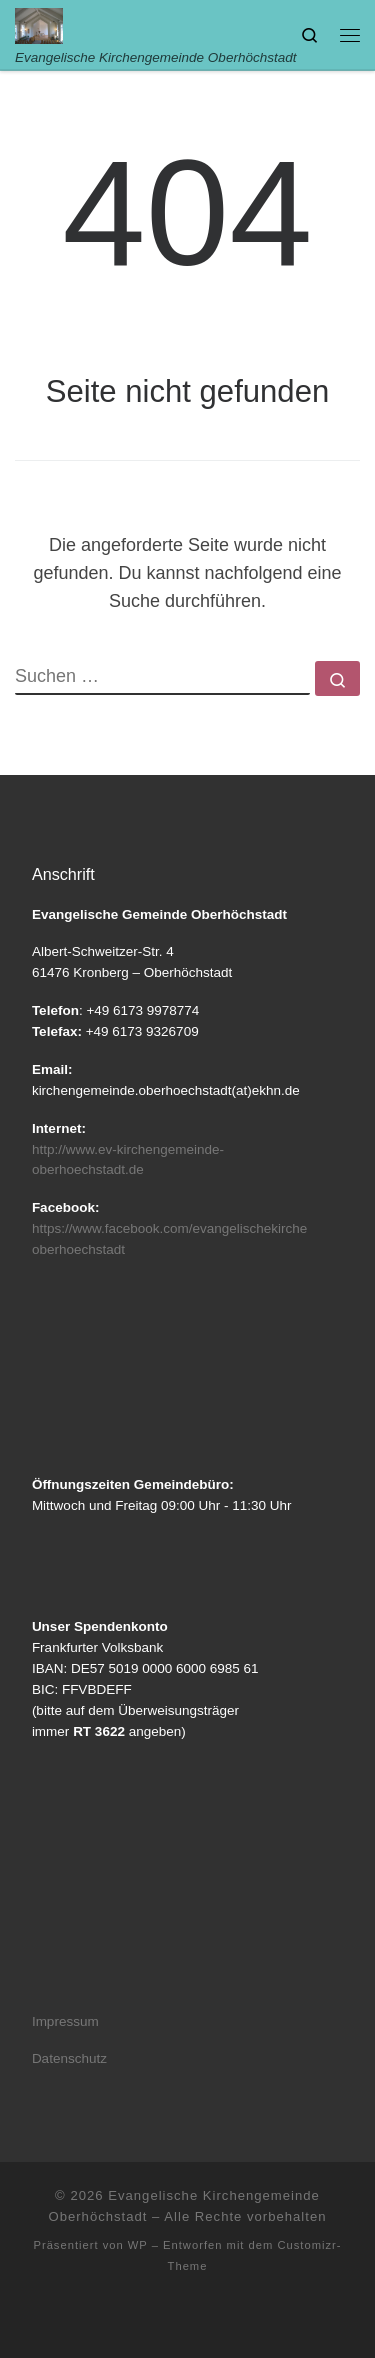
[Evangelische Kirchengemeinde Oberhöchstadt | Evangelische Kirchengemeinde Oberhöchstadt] (39, 24)
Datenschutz (69, 2058)
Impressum (65, 2021)
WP (138, 2245)
